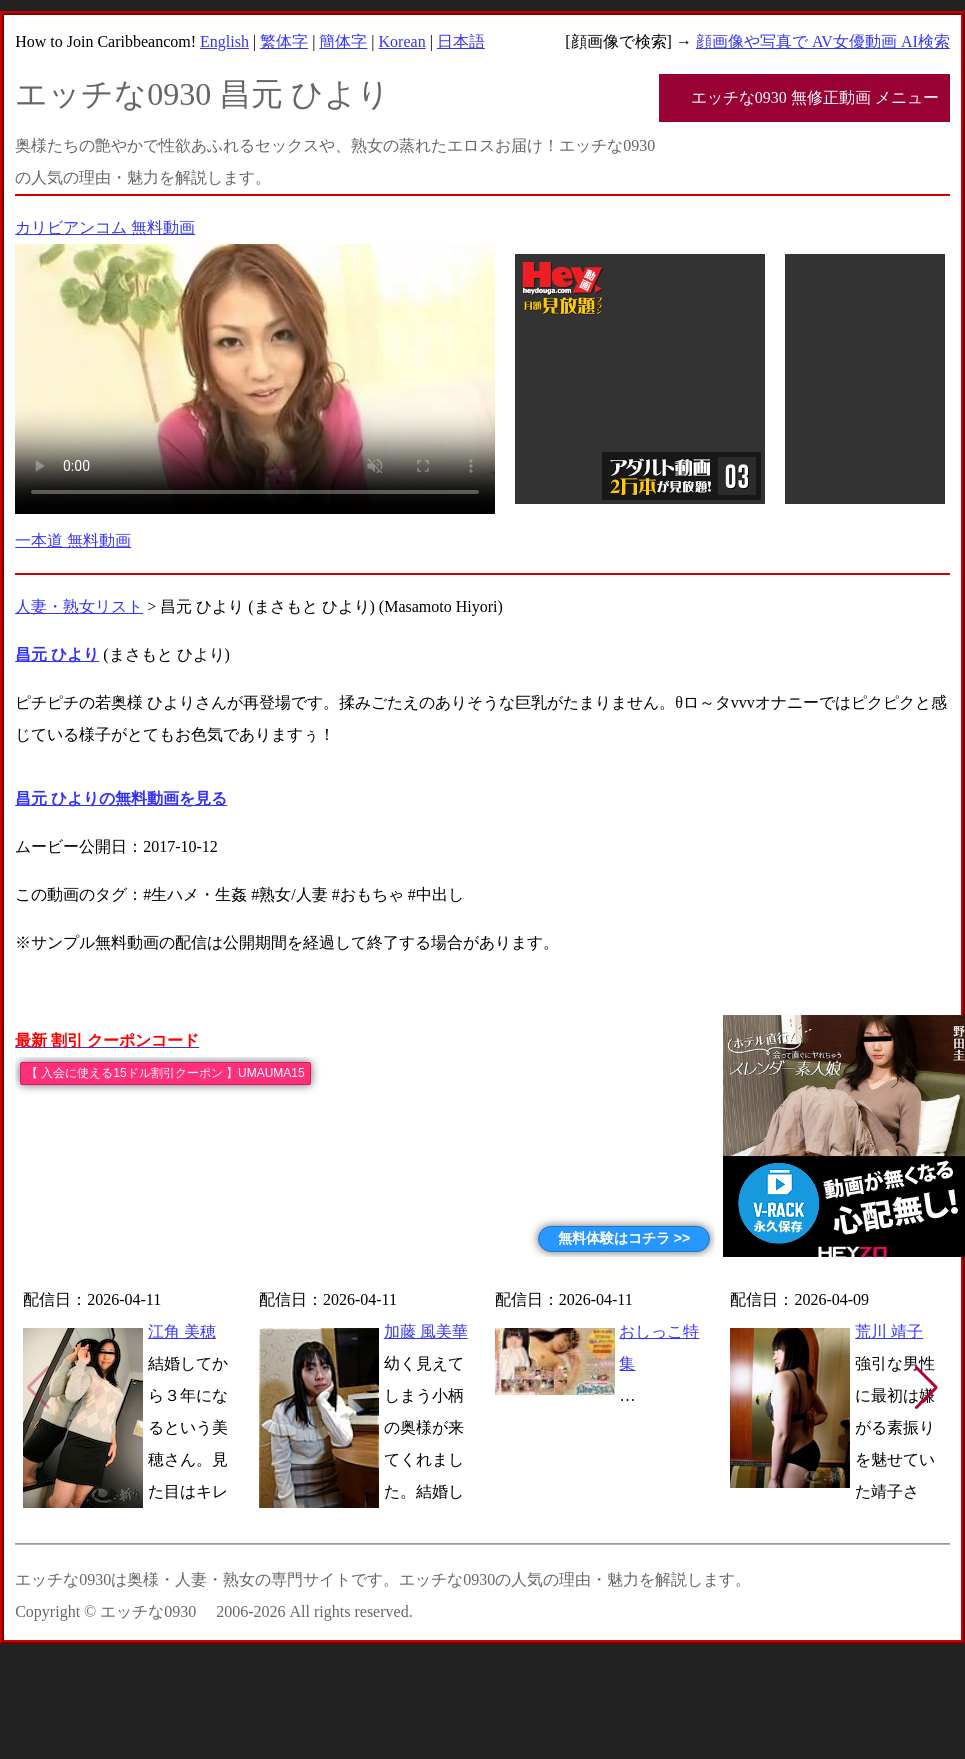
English (224, 41)
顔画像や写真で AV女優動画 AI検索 (823, 41)
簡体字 (343, 41)
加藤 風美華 (426, 1331)
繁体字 (284, 41)
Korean (402, 41)
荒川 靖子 (889, 1331)
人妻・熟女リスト (79, 606)
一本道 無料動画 (73, 540)
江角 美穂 (182, 1331)
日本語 (461, 41)
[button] (926, 1388)
